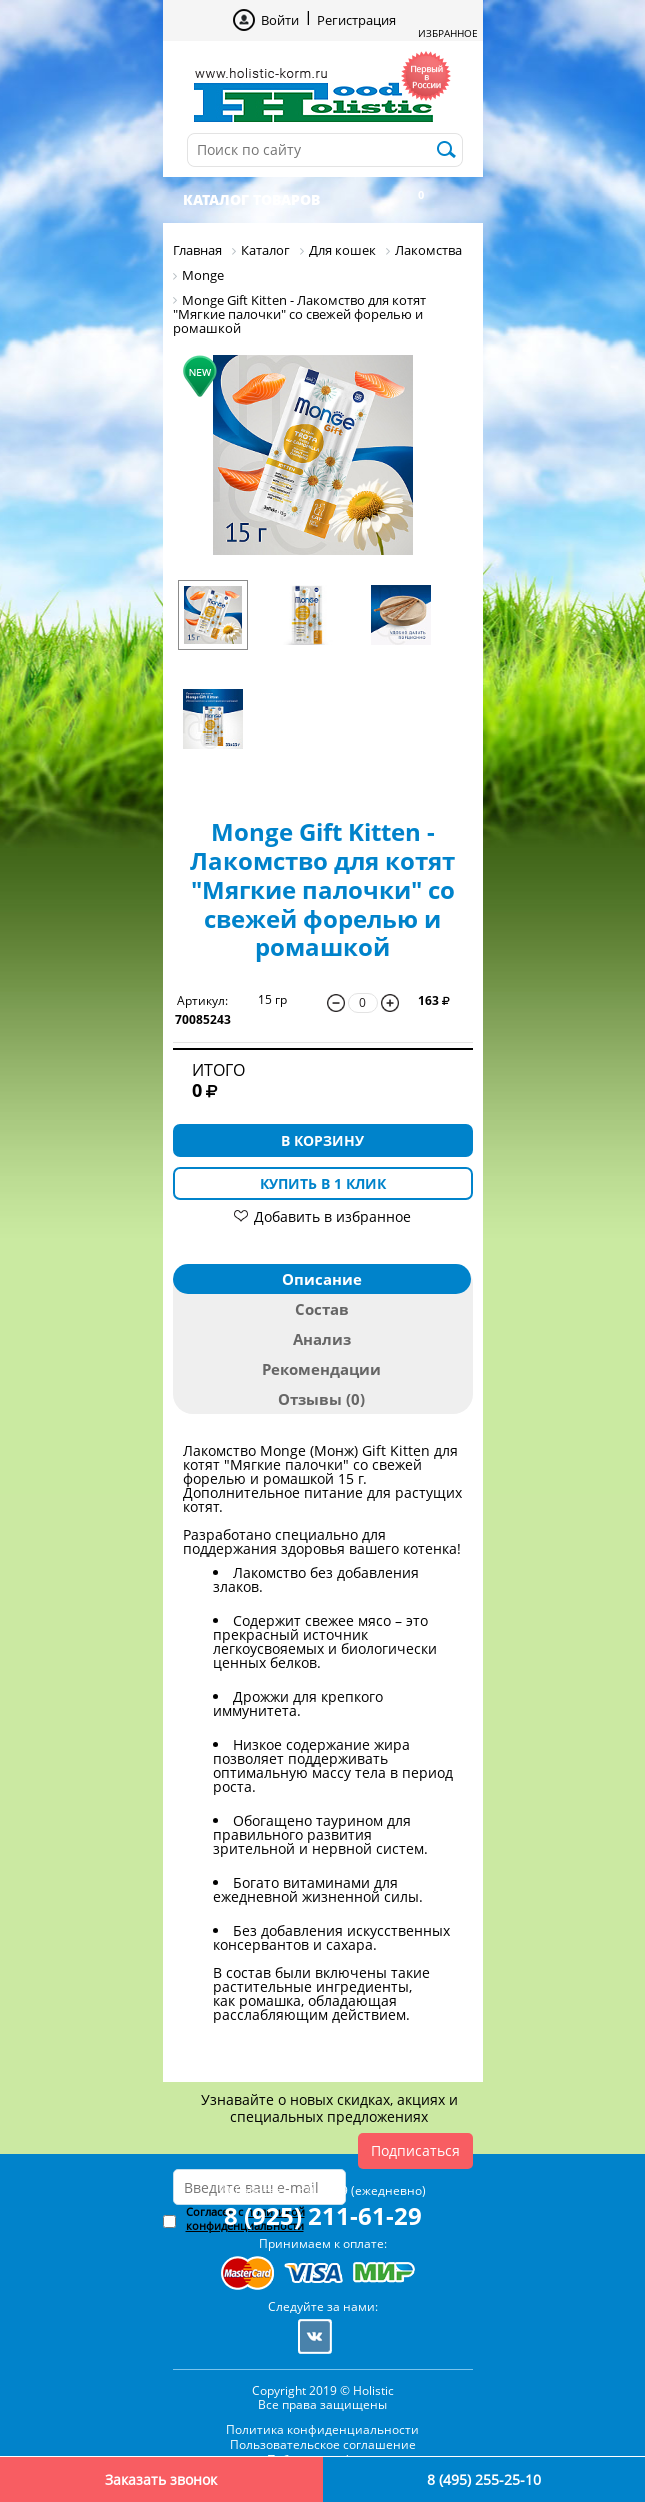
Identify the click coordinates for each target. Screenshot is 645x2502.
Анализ (322, 1339)
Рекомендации (321, 1369)
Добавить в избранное (332, 1216)
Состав (322, 1309)
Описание (322, 1279)
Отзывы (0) (321, 1399)
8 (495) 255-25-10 (484, 2479)
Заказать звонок (161, 2479)
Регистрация (356, 20)
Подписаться (415, 2150)
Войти (280, 20)
